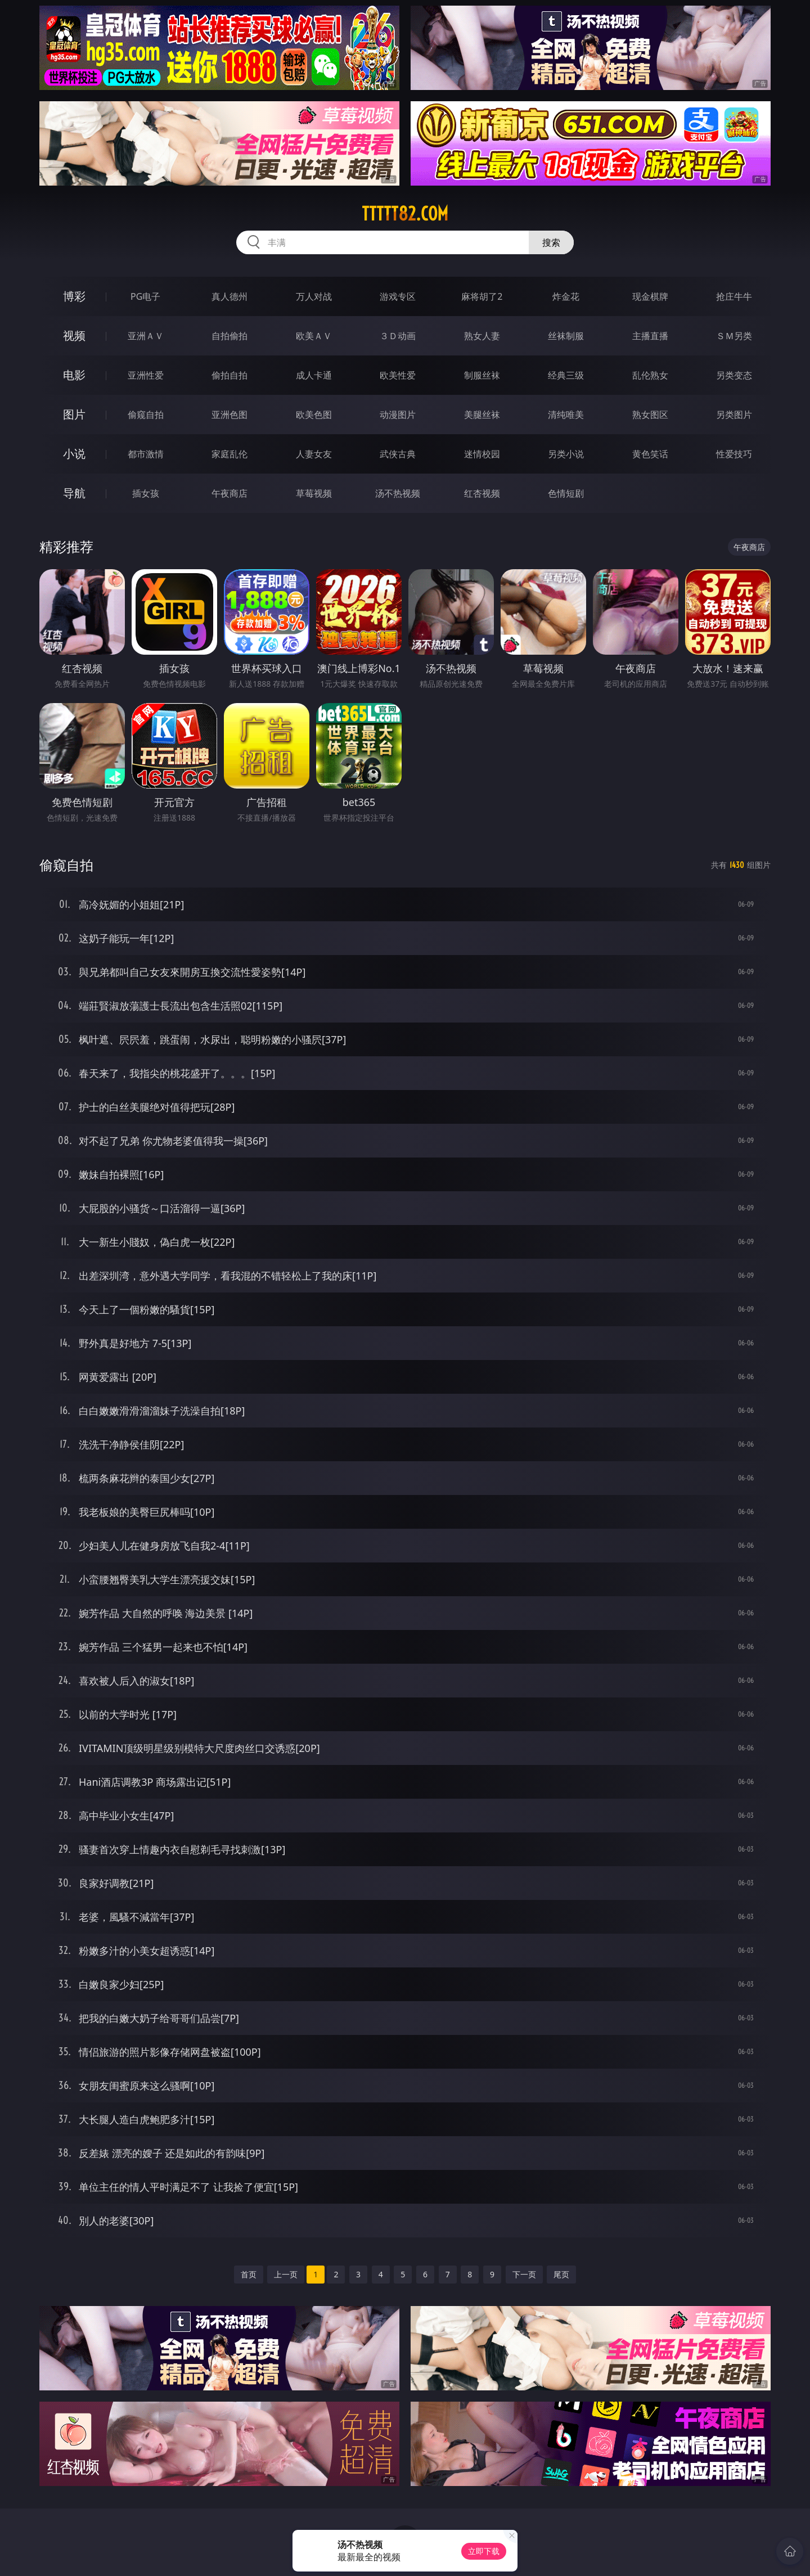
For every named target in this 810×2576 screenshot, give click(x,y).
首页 (248, 2274)
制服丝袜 (482, 375)
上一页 (286, 2274)
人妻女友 (314, 454)
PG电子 (145, 296)
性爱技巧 (734, 454)
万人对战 (314, 296)
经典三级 (566, 375)
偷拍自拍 (230, 375)
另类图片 (734, 414)
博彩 (74, 296)
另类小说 (566, 454)
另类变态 (734, 375)
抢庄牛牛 (734, 296)
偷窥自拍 (146, 414)
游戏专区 (398, 296)
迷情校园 (482, 454)
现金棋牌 (650, 296)
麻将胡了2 (481, 296)
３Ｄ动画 (398, 336)
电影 (74, 374)
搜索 (551, 242)
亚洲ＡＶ (146, 336)
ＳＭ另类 (734, 336)
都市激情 (146, 454)
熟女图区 (650, 414)
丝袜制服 (566, 336)
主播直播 (650, 336)
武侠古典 (398, 454)
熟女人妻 (482, 336)
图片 (74, 414)
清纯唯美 (566, 414)
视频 (74, 335)
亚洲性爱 (146, 375)
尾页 (561, 2274)
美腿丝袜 (482, 414)
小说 (74, 453)
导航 (74, 493)
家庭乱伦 (230, 454)
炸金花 (565, 296)
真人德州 (230, 296)
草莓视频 (314, 493)
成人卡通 (314, 375)
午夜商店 (230, 493)
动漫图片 (398, 414)
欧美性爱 (398, 375)
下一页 (524, 2274)
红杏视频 (482, 493)
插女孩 (145, 493)
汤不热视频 (397, 493)
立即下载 (484, 2551)
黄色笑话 (650, 454)
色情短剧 (566, 493)
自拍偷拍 (230, 336)
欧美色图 (314, 414)
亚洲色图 (230, 414)
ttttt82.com (405, 213)
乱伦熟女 (650, 375)
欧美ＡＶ (314, 336)
